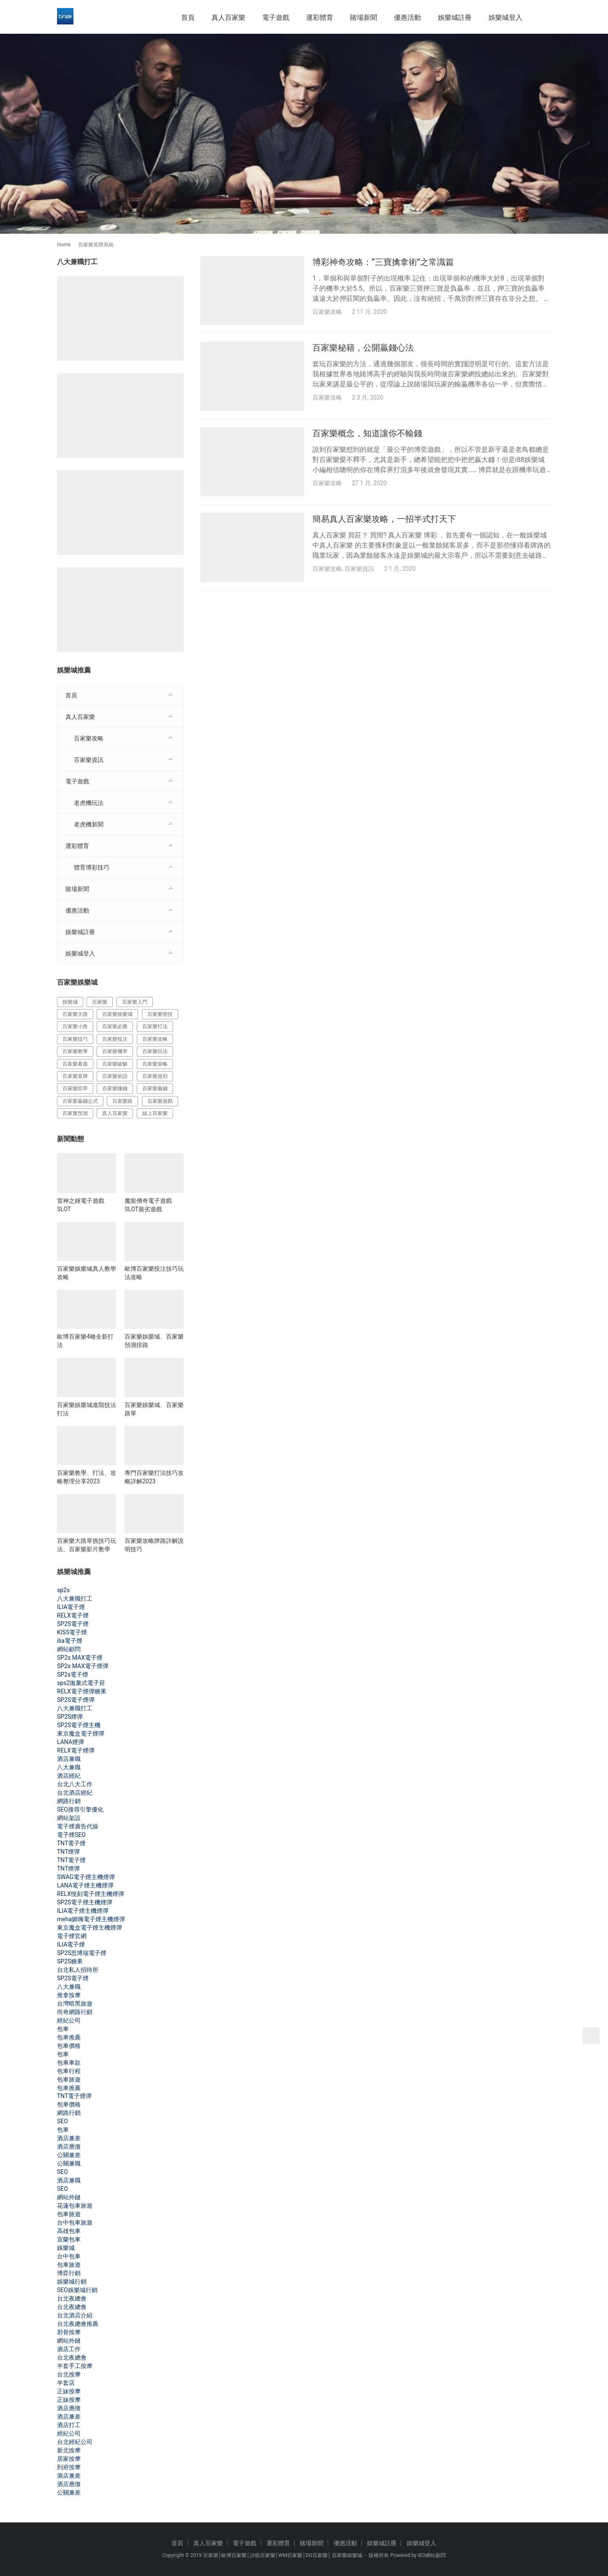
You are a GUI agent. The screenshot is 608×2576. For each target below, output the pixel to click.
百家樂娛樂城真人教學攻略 (86, 1272)
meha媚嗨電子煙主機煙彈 (91, 1919)
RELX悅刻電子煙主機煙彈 (90, 1893)
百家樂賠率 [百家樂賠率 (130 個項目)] (75, 1088)
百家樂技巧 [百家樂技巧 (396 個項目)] (75, 1039)
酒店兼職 (69, 1758)
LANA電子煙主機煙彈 (85, 1885)
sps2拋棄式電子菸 (81, 1683)
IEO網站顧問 (431, 2555)
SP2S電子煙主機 (78, 1725)
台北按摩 (69, 2374)
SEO (62, 2121)
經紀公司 (69, 2020)
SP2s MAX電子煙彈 (83, 1666)
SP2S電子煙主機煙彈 (84, 1902)
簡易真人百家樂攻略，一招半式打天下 (384, 521)
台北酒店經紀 (74, 1792)
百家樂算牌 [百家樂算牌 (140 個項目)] (75, 1076)
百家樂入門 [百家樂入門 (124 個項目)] (134, 1002)
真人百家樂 (228, 18)
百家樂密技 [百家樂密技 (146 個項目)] (160, 1014)
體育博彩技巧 (91, 867)
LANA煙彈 (70, 1742)
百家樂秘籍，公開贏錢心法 (363, 348)
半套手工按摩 (74, 2366)
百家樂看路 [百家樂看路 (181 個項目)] (75, 1064)
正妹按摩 (69, 2391)
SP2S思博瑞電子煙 (81, 1953)
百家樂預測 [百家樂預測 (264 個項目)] (75, 1113)
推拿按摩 (69, 1995)
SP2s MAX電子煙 (80, 1657)
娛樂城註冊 (455, 18)
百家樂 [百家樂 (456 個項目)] (99, 1002)
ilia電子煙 (69, 1640)
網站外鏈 (69, 2197)
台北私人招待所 (77, 1969)
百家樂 (210, 2555)
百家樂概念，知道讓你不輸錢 (367, 434)
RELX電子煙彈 (76, 1750)
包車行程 (69, 2071)
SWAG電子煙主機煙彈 (86, 1877)
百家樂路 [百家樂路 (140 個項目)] (122, 1101)
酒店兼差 (69, 2138)
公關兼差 (69, 2155)
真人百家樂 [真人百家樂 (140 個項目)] (115, 1113)
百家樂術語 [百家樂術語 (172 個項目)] (115, 1076)
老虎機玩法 (88, 802)
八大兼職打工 (74, 1598)
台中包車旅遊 (74, 2222)
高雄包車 (69, 2231)
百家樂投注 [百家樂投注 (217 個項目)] (115, 1039)
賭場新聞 (363, 18)
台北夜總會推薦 (77, 2323)
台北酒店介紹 (74, 2315)
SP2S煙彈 (70, 1716)
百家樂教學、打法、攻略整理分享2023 (86, 1477)
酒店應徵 (69, 2146)
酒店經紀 (69, 1775)
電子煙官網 (72, 1936)
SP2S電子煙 (73, 1623)
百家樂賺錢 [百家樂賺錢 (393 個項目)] (115, 1088)
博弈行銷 (69, 2273)
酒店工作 (69, 2349)
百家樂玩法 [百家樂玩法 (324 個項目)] (155, 1051)
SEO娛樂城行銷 (77, 2290)
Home (64, 245)
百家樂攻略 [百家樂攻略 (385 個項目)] (155, 1039)
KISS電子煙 (72, 1632)
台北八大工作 (74, 1784)
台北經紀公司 (74, 2441)
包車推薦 (69, 2037)
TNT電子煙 (71, 1843)
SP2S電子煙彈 (76, 1699)
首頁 (188, 18)
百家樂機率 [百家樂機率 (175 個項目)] (115, 1051)
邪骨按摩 (69, 2332)
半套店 (66, 2382)
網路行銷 (69, 1801)
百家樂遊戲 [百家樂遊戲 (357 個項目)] (160, 1101)
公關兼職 (69, 2163)
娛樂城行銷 (72, 2281)
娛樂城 (66, 2247)
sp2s (63, 1590)
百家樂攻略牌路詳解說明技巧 (154, 1545)
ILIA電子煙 (71, 1607)
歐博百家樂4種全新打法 (85, 1340)
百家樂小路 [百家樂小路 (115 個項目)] (75, 1026)
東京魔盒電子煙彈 (80, 1733)
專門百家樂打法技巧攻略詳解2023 (154, 1477)
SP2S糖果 (70, 1961)
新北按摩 (69, 2450)
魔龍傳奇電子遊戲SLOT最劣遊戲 (148, 1204)
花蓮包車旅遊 (74, 2205)
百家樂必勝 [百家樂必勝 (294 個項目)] (115, 1026)
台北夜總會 (72, 2298)
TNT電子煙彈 (74, 2096)
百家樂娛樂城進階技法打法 (86, 1409)
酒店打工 (69, 2425)
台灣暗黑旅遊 (74, 2003)
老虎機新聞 (88, 824)
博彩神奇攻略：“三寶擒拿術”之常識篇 (383, 262)
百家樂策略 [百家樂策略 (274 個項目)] (155, 1064)
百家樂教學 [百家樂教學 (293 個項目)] (75, 1051)
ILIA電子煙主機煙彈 (83, 1910)
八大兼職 (69, 1767)
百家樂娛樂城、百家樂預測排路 (154, 1340)
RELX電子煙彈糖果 (81, 1691)
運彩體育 (319, 18)
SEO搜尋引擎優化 (80, 1809)
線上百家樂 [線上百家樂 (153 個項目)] (155, 1113)
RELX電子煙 (73, 1615)
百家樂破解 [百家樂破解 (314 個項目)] (115, 1064)
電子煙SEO (71, 1834)
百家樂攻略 (327, 311)
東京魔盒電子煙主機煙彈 (89, 1927)
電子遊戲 (275, 18)
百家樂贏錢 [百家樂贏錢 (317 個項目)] (155, 1088)
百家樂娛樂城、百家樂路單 (154, 1409)
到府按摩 (69, 2467)
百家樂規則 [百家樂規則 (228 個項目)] (155, 1076)
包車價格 (69, 2045)
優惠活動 (407, 18)
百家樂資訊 (359, 570)
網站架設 (69, 1818)
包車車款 (69, 2062)
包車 (63, 2028)
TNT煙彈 (68, 1851)
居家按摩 (69, 2458)
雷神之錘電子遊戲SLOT (80, 1204)
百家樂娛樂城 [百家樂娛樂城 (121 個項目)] (117, 1014)
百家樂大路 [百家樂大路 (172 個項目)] (75, 1014)
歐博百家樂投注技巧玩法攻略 (154, 1272)
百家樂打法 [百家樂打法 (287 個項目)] (155, 1026)
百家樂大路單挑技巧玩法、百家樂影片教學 (86, 1545)
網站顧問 (69, 1649)
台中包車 (69, 2256)
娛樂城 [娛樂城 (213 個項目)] (70, 1002)
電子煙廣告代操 (77, 1826)
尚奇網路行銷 (74, 2012)
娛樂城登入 (505, 18)
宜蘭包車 (69, 2239)
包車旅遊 (69, 2079)
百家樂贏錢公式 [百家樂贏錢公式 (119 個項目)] (80, 1101)
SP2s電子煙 (72, 1674)
